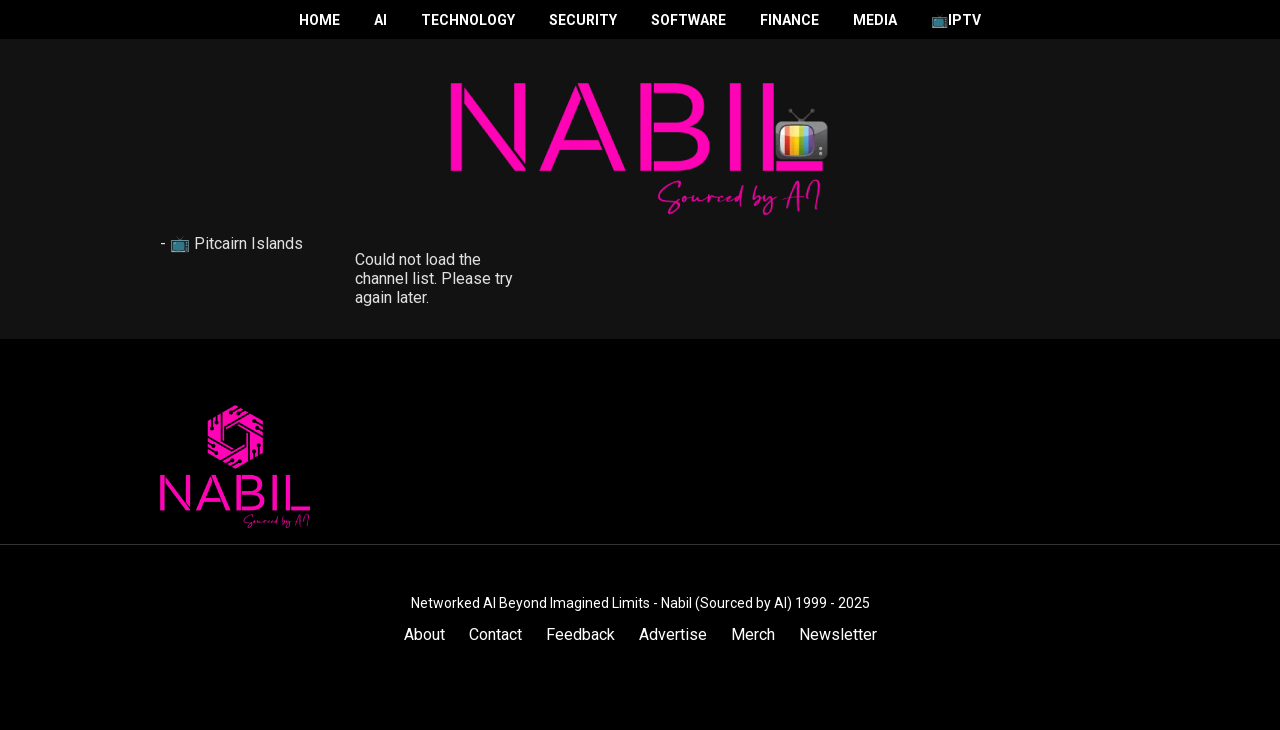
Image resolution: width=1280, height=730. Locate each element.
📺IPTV (956, 20)
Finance (789, 20)
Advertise (673, 634)
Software (688, 20)
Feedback (580, 634)
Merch (753, 634)
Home (319, 20)
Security (583, 20)
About (424, 634)
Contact (495, 634)
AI (380, 20)
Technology (468, 20)
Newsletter (838, 634)
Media (875, 20)
